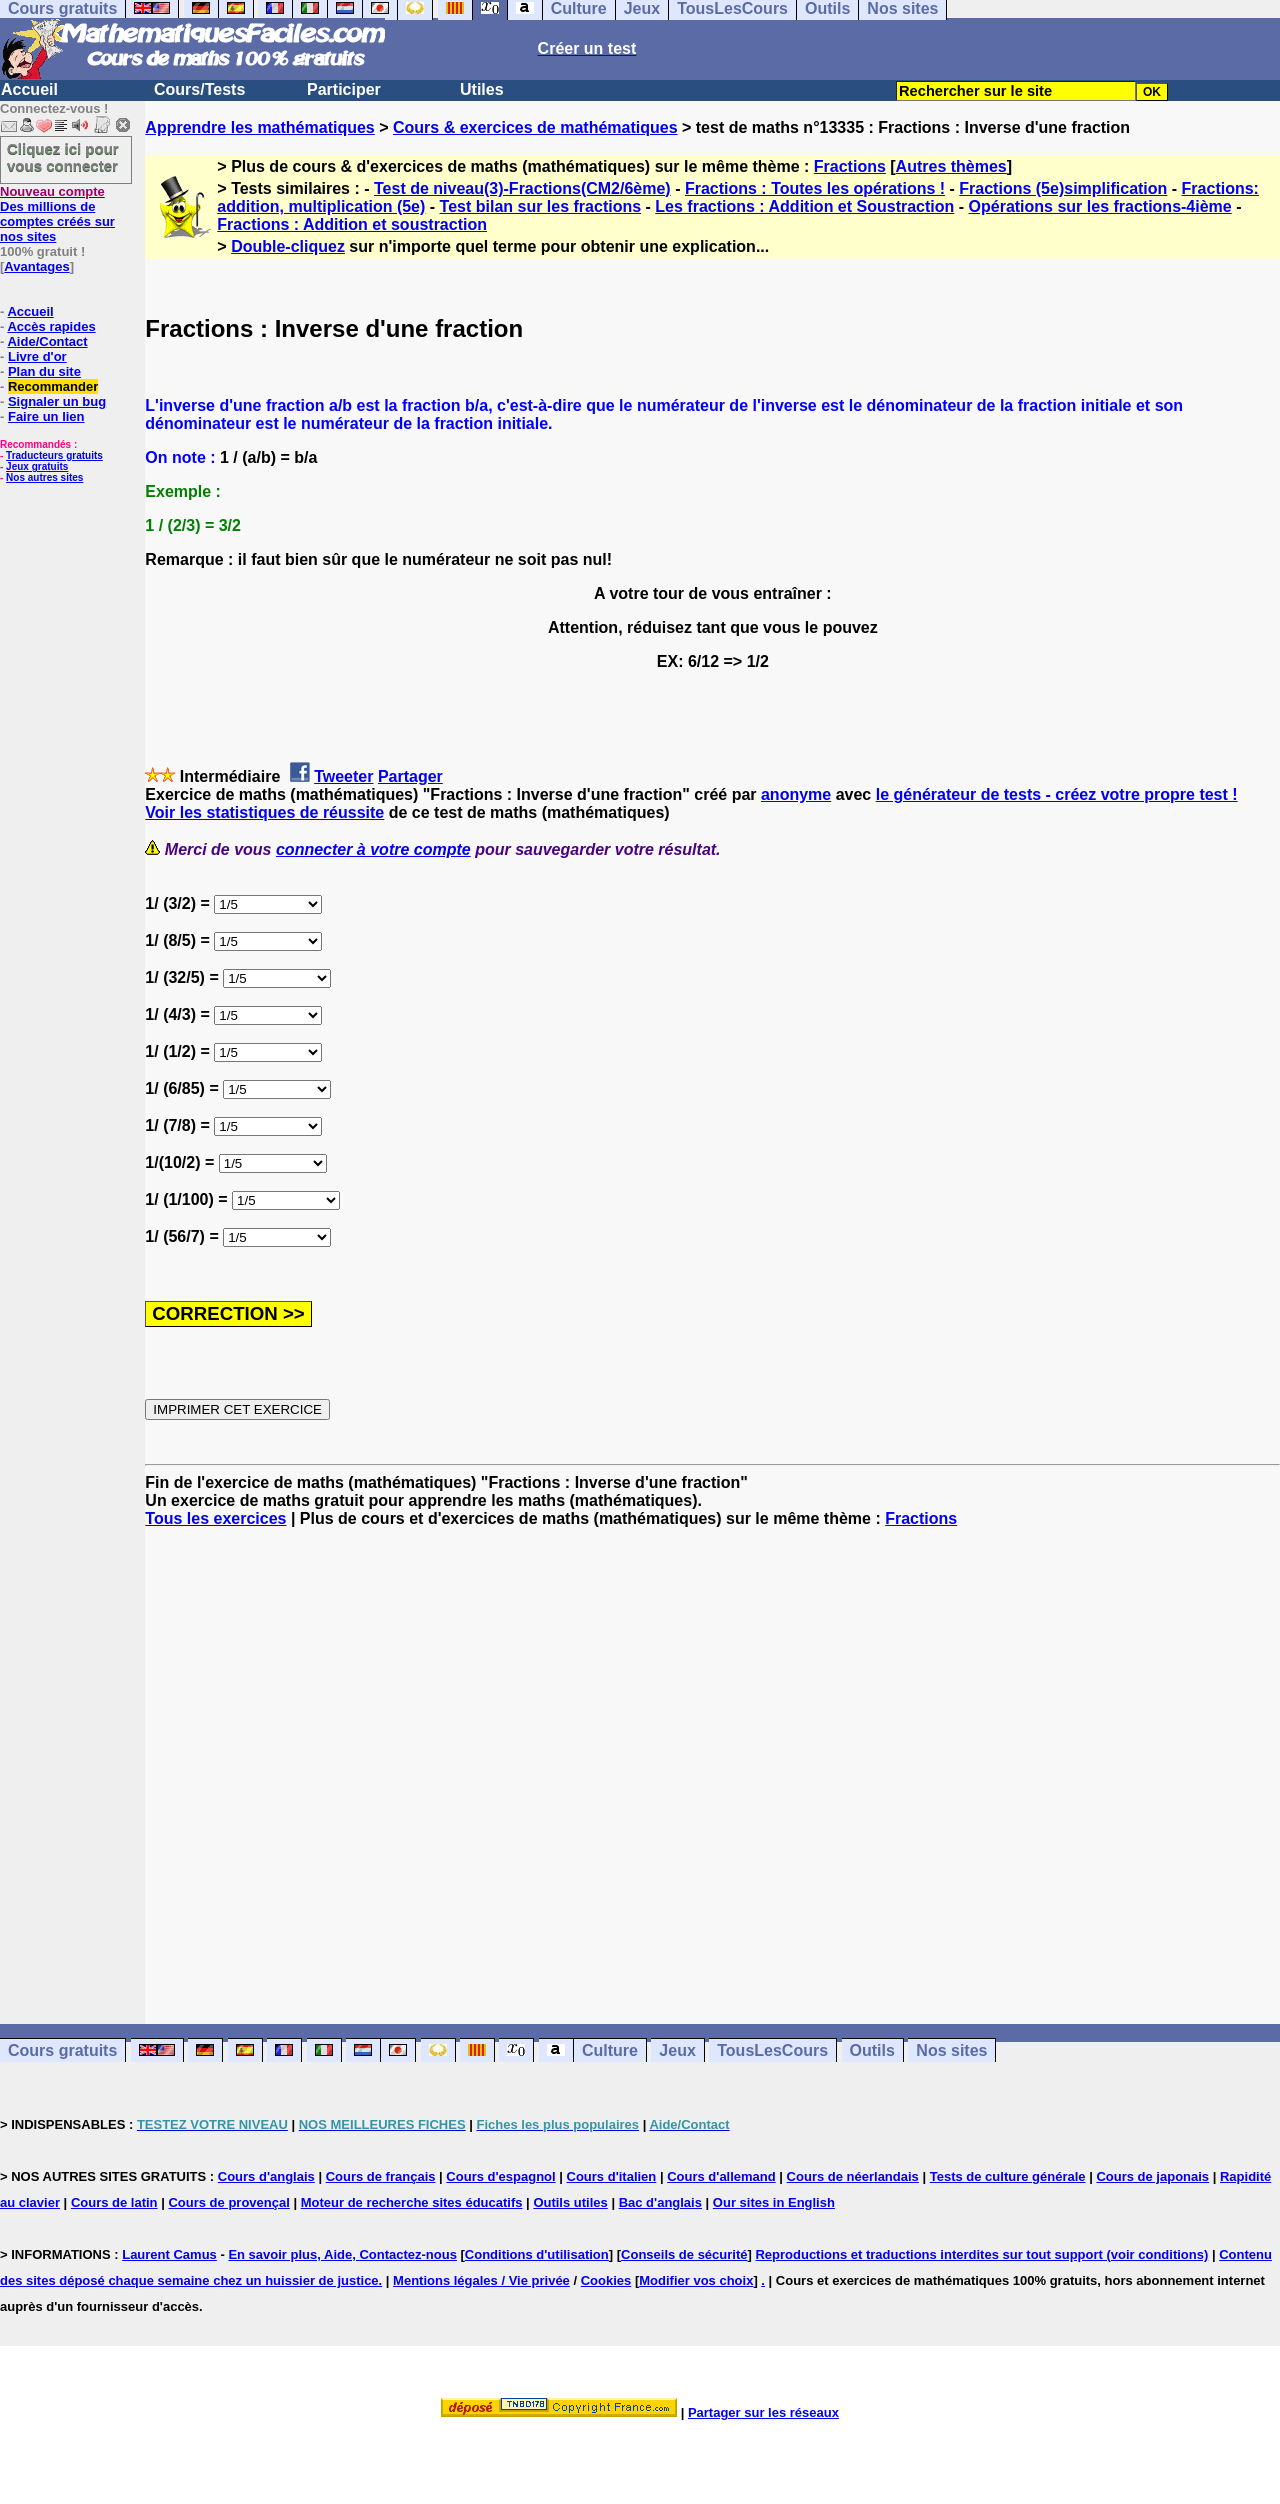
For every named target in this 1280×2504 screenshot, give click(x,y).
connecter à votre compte (373, 849)
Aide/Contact (47, 341)
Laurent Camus (169, 2254)
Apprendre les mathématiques (259, 127)
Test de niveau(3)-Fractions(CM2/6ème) (522, 188)
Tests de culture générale (1008, 2176)
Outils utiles (570, 2202)
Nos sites (951, 2050)
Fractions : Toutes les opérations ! (815, 188)
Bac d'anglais (660, 2202)
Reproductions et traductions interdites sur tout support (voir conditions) (981, 2254)
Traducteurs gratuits (54, 455)
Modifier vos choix (696, 2280)
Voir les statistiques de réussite (264, 812)
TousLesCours (772, 2050)
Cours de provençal (228, 2202)
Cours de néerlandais (853, 2176)
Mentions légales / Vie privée (481, 2280)
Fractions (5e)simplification (1063, 188)
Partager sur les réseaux (763, 2412)
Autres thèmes (951, 166)
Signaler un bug (57, 401)
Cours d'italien (612, 2176)
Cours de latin (114, 2202)
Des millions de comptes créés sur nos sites (57, 214)
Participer (344, 89)
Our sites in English (774, 2202)
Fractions (850, 166)
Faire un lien (46, 416)
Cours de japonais (1152, 2176)
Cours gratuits (62, 2050)
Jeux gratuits (37, 466)
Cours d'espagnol (500, 2176)
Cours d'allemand (721, 2176)
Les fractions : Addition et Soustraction (804, 206)
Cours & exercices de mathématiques (535, 127)
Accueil (29, 89)
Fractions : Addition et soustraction (352, 224)
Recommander (53, 386)
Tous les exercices (215, 1518)
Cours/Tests (199, 89)
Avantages (36, 266)
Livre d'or (37, 356)
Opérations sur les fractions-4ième (1100, 206)
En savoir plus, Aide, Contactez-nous (342, 2254)
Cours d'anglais (266, 2176)
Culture (610, 2050)
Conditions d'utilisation (537, 2254)
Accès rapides (51, 326)
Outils (872, 2050)
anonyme (796, 794)
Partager (410, 776)
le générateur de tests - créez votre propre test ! (1057, 794)
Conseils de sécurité (684, 2254)
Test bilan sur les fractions (541, 206)
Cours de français (381, 2176)
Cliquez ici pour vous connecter (63, 157)
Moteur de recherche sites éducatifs (412, 2202)
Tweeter (343, 776)
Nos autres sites (44, 477)
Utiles (482, 89)
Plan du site (44, 371)
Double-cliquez (288, 246)
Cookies (606, 2280)
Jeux (677, 2050)
